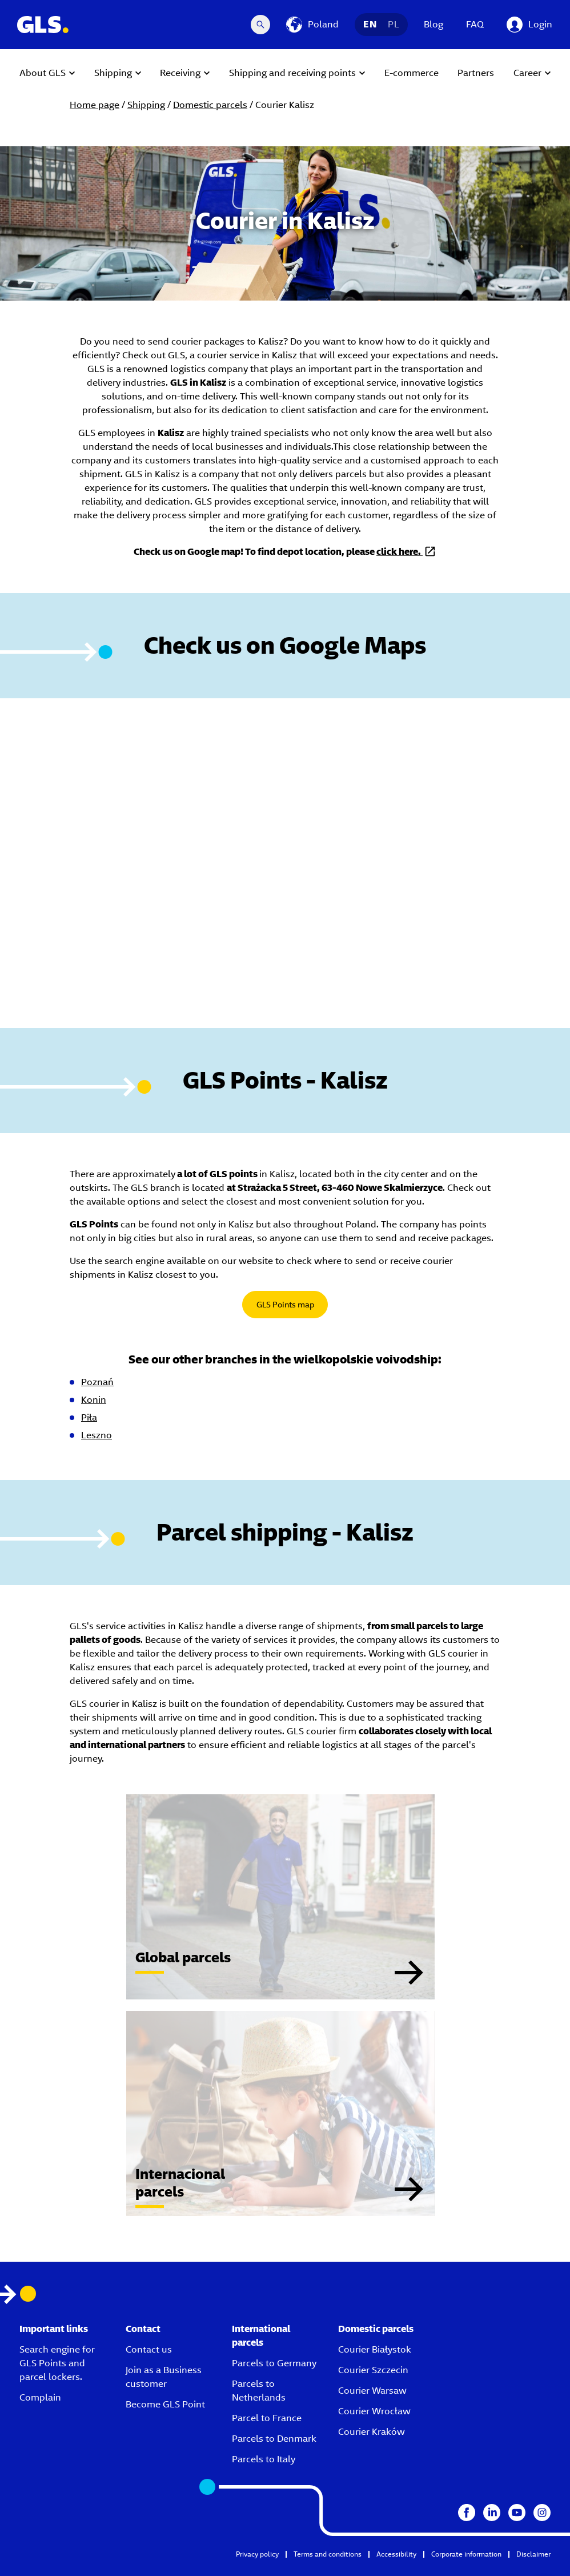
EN (369, 24)
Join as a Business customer (164, 2377)
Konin (93, 1400)
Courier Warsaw (372, 2391)
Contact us (149, 2349)
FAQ (475, 24)
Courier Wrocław (374, 2411)
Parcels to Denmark (274, 2439)
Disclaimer (533, 2554)
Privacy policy (257, 2554)
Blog (433, 24)
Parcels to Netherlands (259, 2390)
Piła (89, 1417)
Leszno (96, 1435)
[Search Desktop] (260, 24)
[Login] (529, 24)
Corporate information (466, 2554)
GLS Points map (285, 1304)
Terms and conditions (328, 2554)
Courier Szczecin (373, 2370)
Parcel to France (267, 2418)
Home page (94, 105)
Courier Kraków (371, 2432)
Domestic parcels (210, 105)
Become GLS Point (165, 2404)
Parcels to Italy (263, 2459)
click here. (399, 552)
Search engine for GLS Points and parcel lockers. (57, 2363)
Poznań (97, 1382)
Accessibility (396, 2554)
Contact (143, 2329)
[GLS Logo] (42, 24)
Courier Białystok (374, 2349)
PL (393, 24)
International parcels (261, 2336)
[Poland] (312, 24)
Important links (53, 2329)
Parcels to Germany (274, 2363)
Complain (40, 2397)
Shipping (146, 105)
